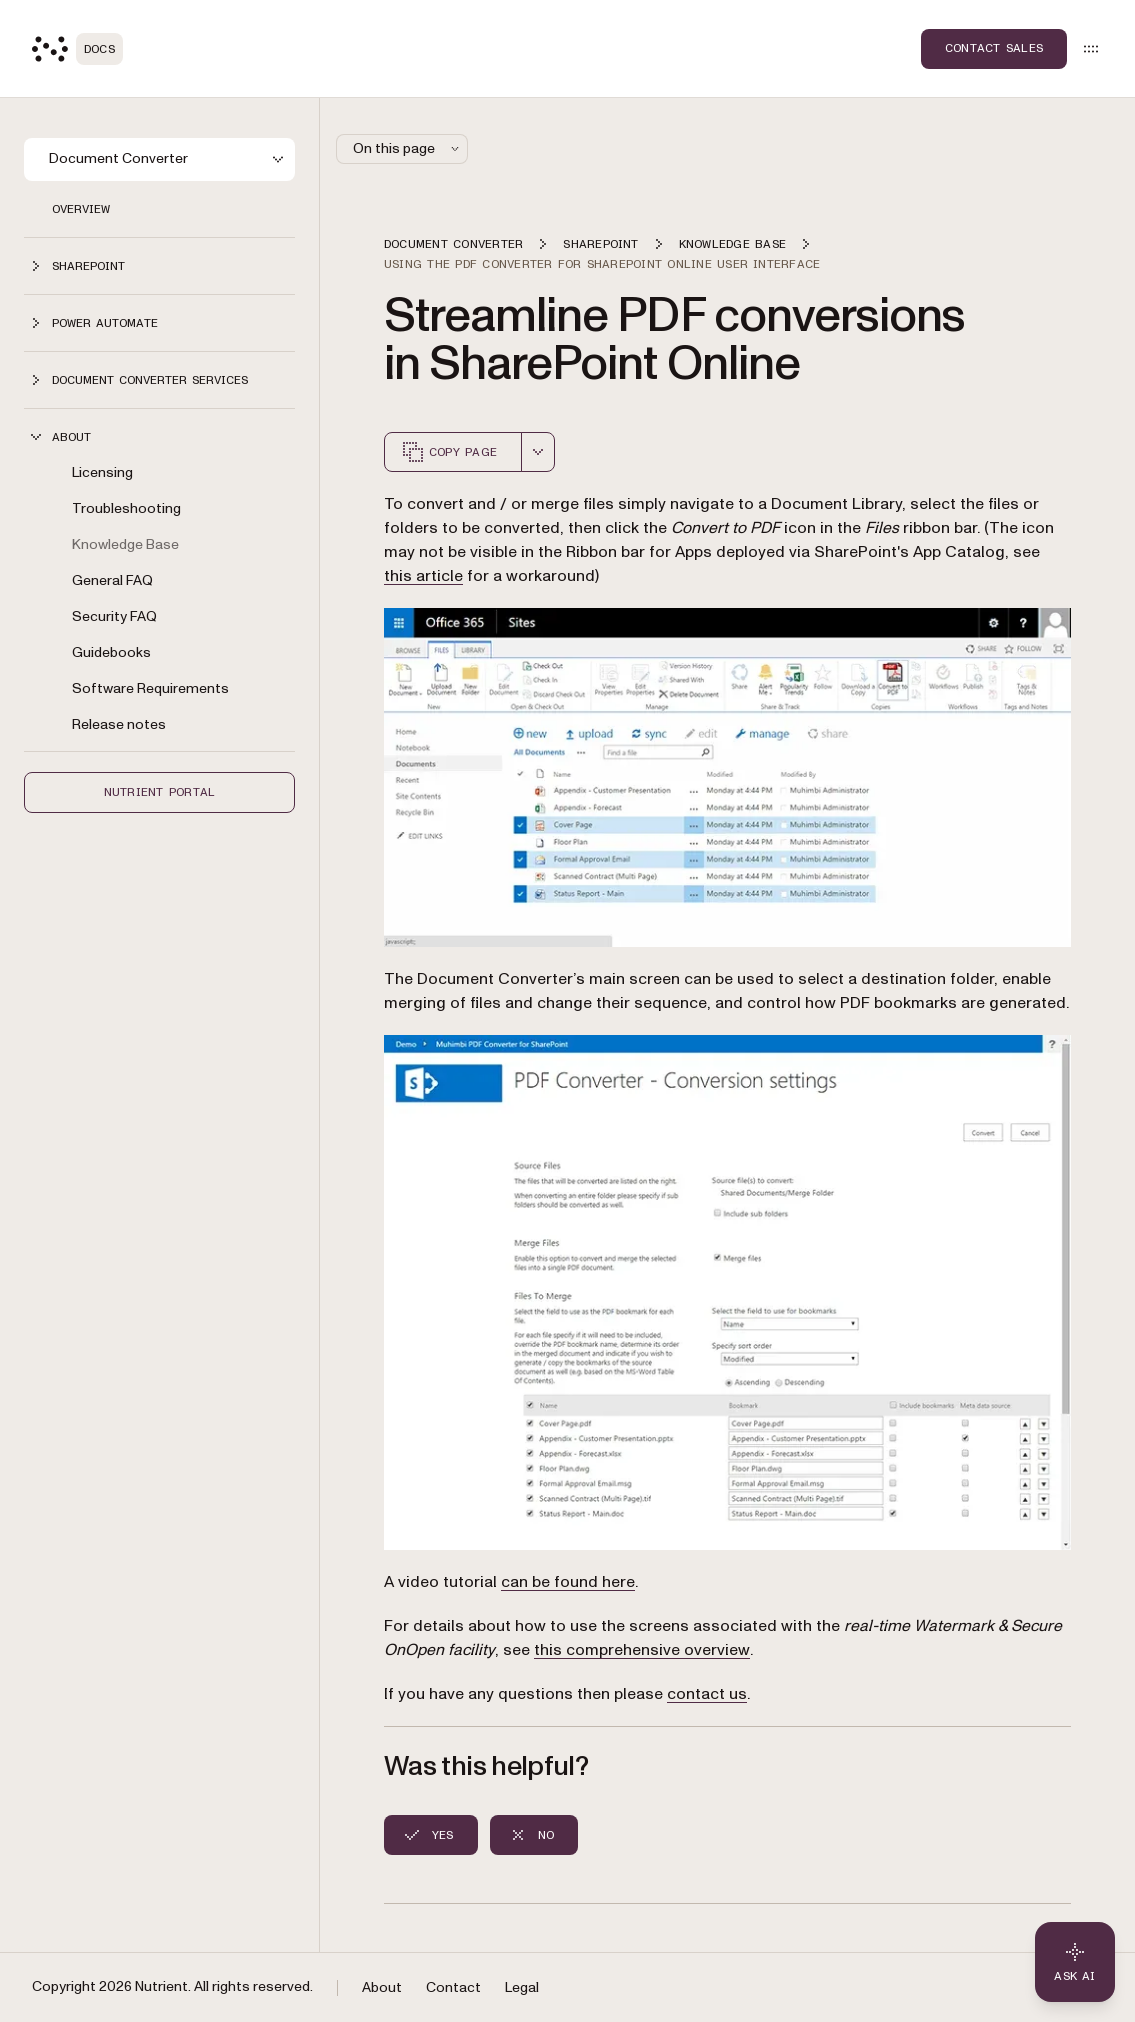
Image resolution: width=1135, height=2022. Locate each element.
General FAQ (112, 580)
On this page (408, 148)
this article (423, 576)
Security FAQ (114, 616)
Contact (453, 1987)
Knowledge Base (125, 544)
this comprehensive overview (642, 1650)
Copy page (449, 452)
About (382, 1987)
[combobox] (538, 452)
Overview (81, 209)
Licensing (102, 472)
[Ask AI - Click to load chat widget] (1075, 1962)
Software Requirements (150, 688)
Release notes (119, 724)
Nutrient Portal (160, 792)
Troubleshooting (126, 508)
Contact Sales (994, 48)
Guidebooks (111, 652)
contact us (707, 1694)
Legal (522, 1987)
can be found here (568, 1582)
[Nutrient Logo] (77, 49)
